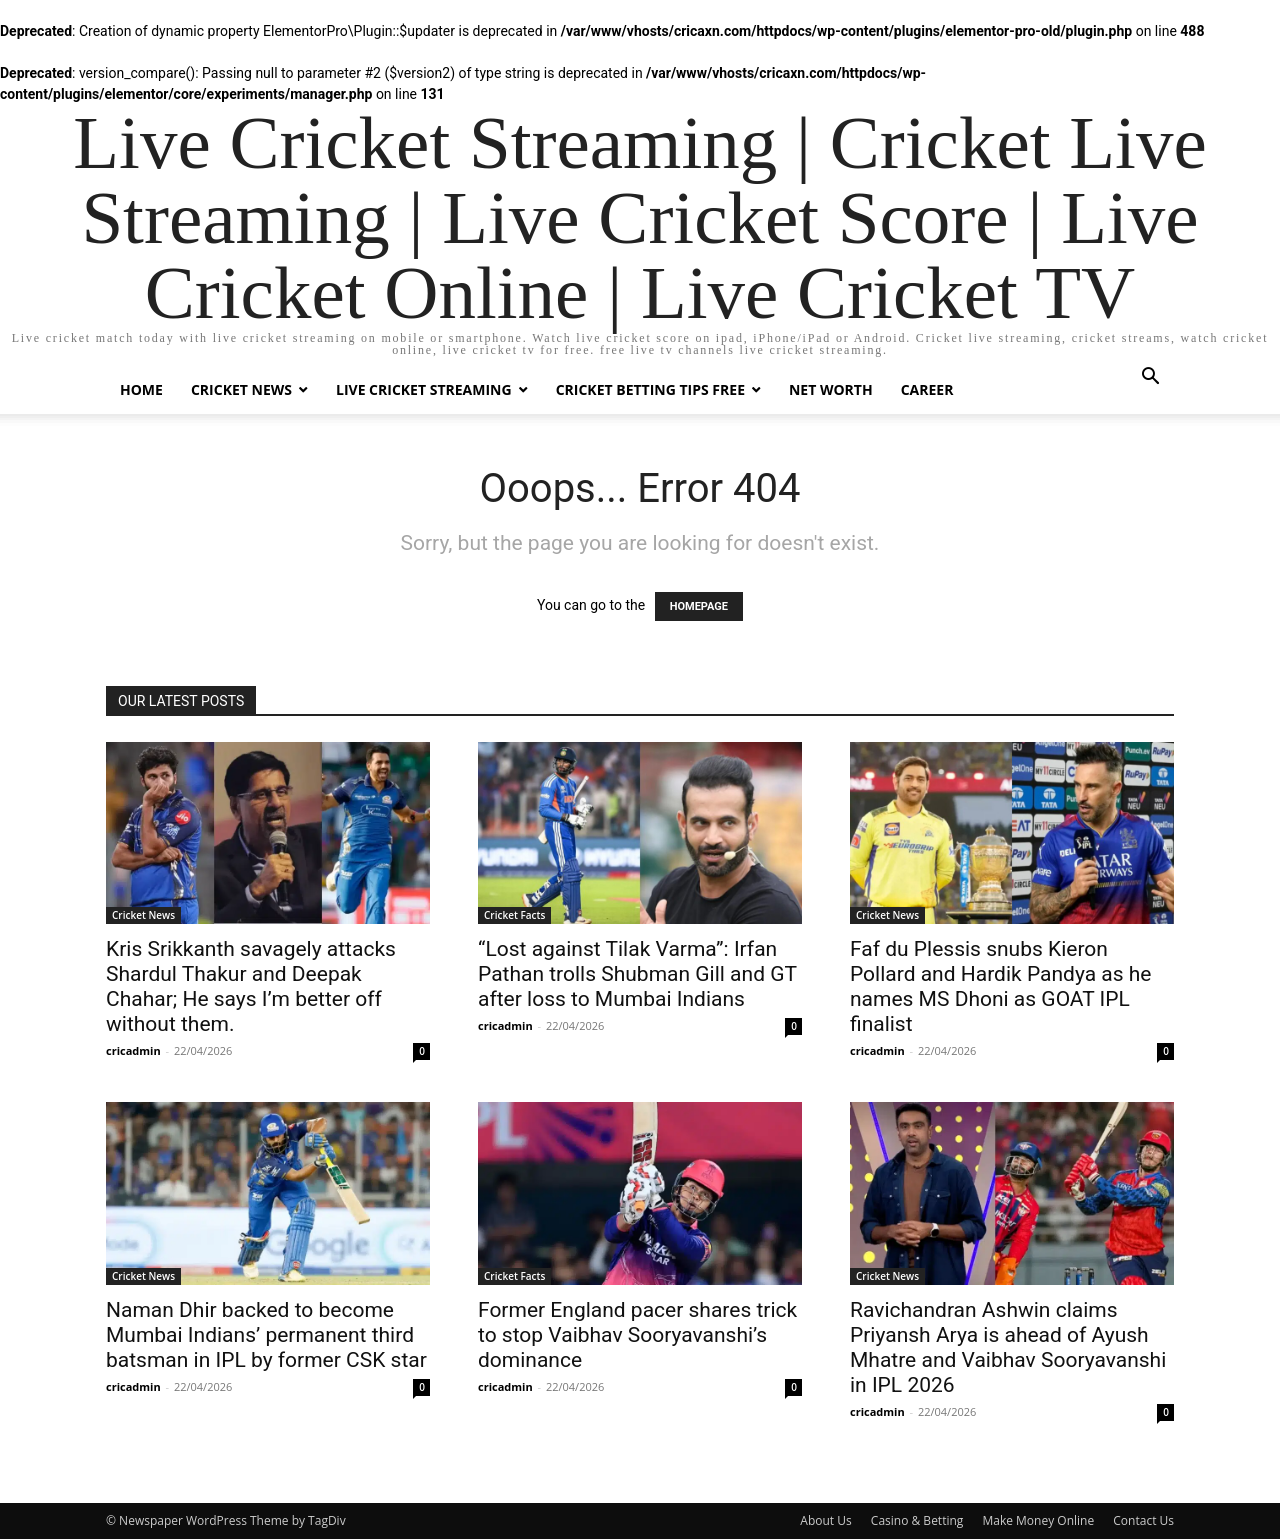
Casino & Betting (917, 1520)
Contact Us (1143, 1520)
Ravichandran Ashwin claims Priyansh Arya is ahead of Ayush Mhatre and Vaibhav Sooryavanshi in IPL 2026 (1008, 1347)
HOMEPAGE (699, 606)
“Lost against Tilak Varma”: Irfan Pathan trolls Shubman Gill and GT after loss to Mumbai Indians (637, 974)
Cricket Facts (514, 915)
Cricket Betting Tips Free (650, 389)
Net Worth (831, 389)
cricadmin (133, 1050)
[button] (1150, 378)
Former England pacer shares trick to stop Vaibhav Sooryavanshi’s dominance (637, 1335)
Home (141, 389)
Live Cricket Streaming (424, 389)
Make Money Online (1038, 1520)
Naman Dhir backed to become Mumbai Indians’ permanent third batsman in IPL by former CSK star (266, 1335)
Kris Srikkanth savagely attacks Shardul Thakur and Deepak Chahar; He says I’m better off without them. (251, 986)
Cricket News (241, 389)
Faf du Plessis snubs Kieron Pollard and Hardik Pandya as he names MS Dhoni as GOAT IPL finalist (1001, 986)
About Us (825, 1520)
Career (927, 389)
